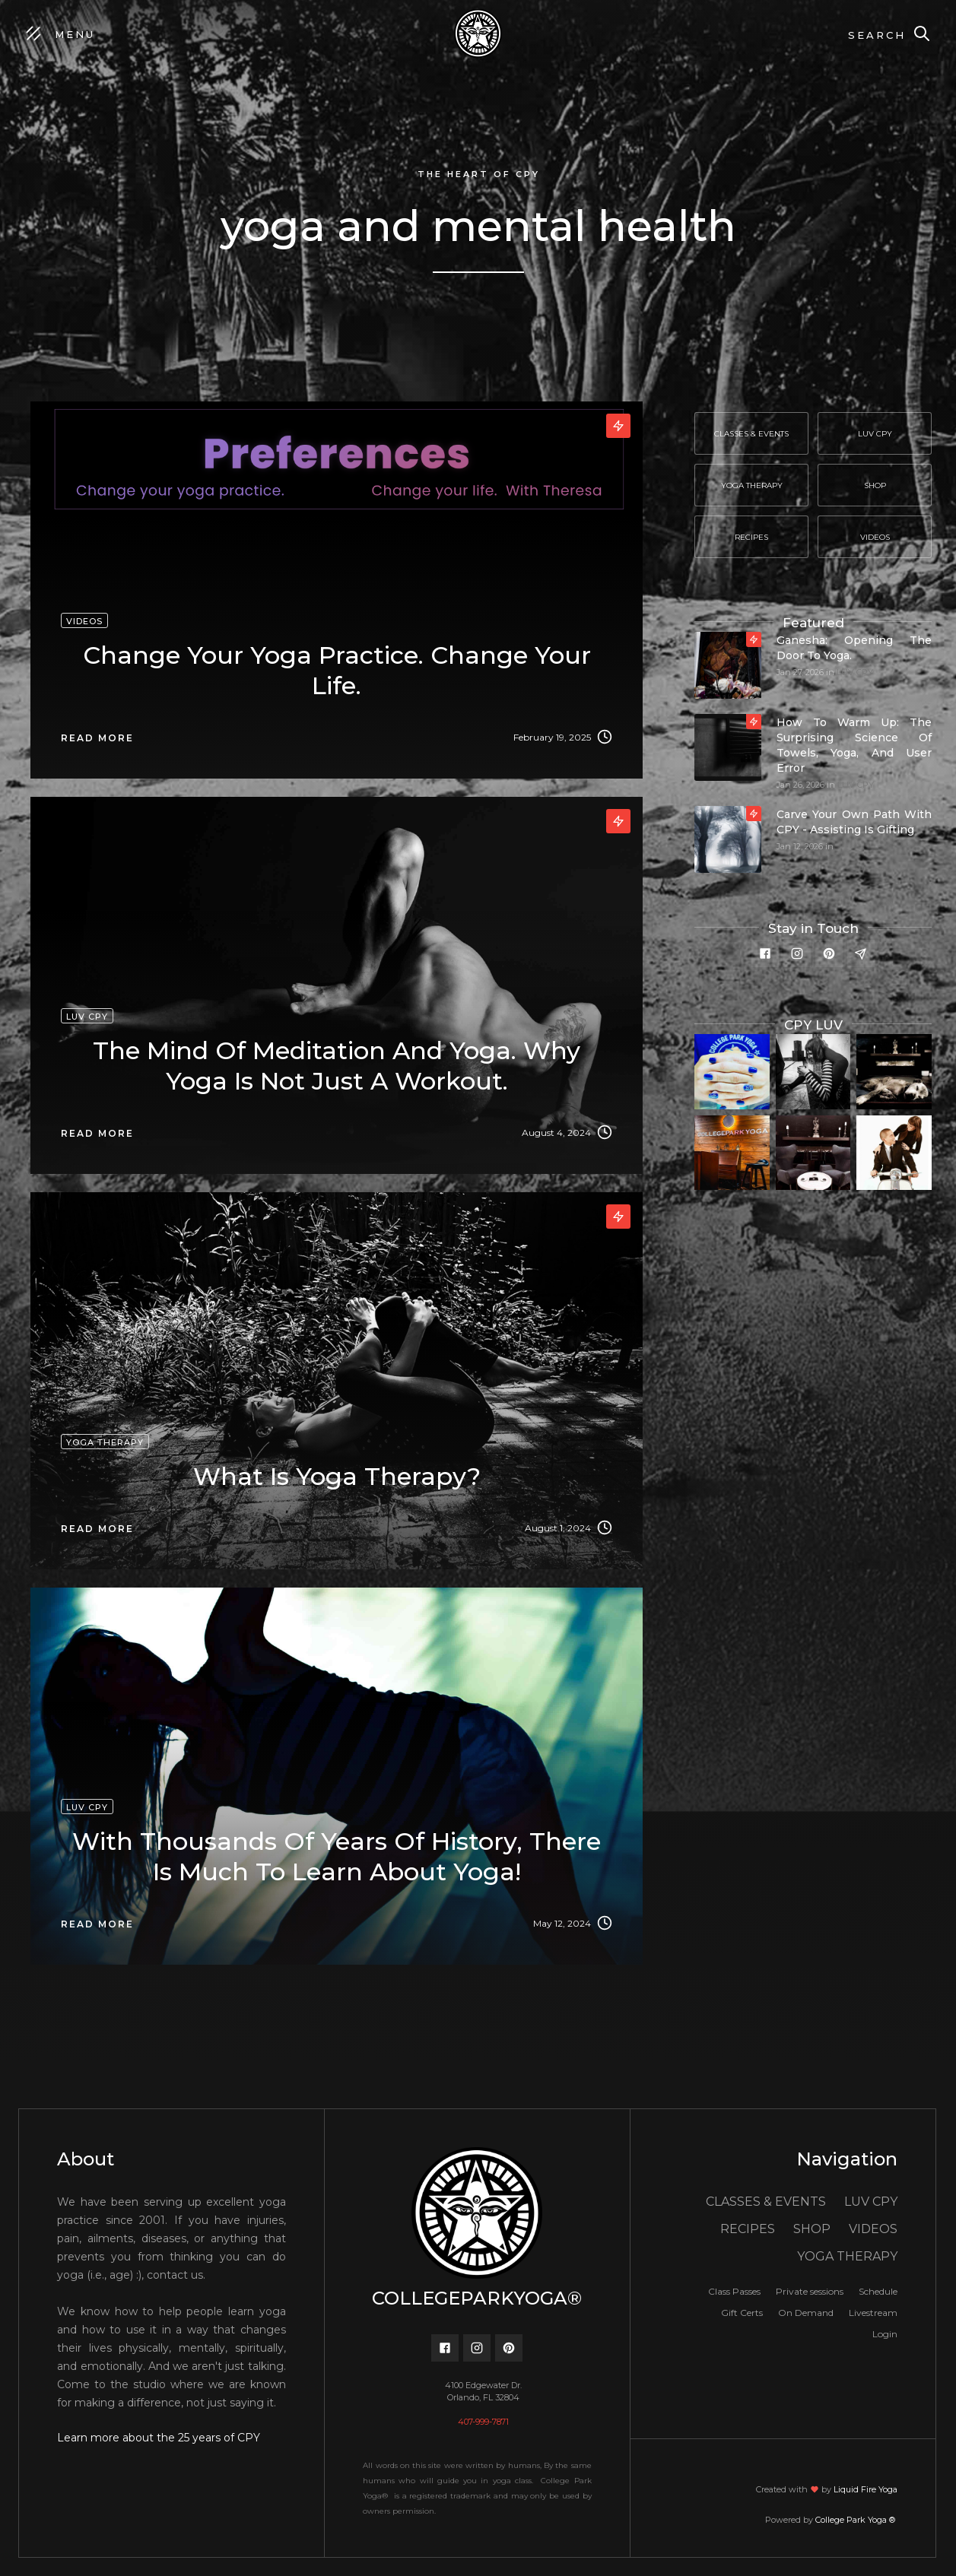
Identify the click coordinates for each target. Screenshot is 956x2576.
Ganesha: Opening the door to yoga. (854, 647)
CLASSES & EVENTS (766, 2201)
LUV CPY (855, 672)
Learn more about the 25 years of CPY (158, 2437)
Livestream (873, 2312)
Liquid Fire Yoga (865, 2489)
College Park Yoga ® (856, 2519)
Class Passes (734, 2291)
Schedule (878, 2291)
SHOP (812, 2229)
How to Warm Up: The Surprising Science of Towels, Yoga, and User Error (854, 745)
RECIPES (747, 2229)
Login (884, 2334)
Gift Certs (742, 2312)
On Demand (806, 2312)
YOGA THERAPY (847, 2256)
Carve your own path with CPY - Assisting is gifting (854, 821)
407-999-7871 (483, 2421)
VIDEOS (873, 2229)
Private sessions (809, 2291)
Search (877, 35)
